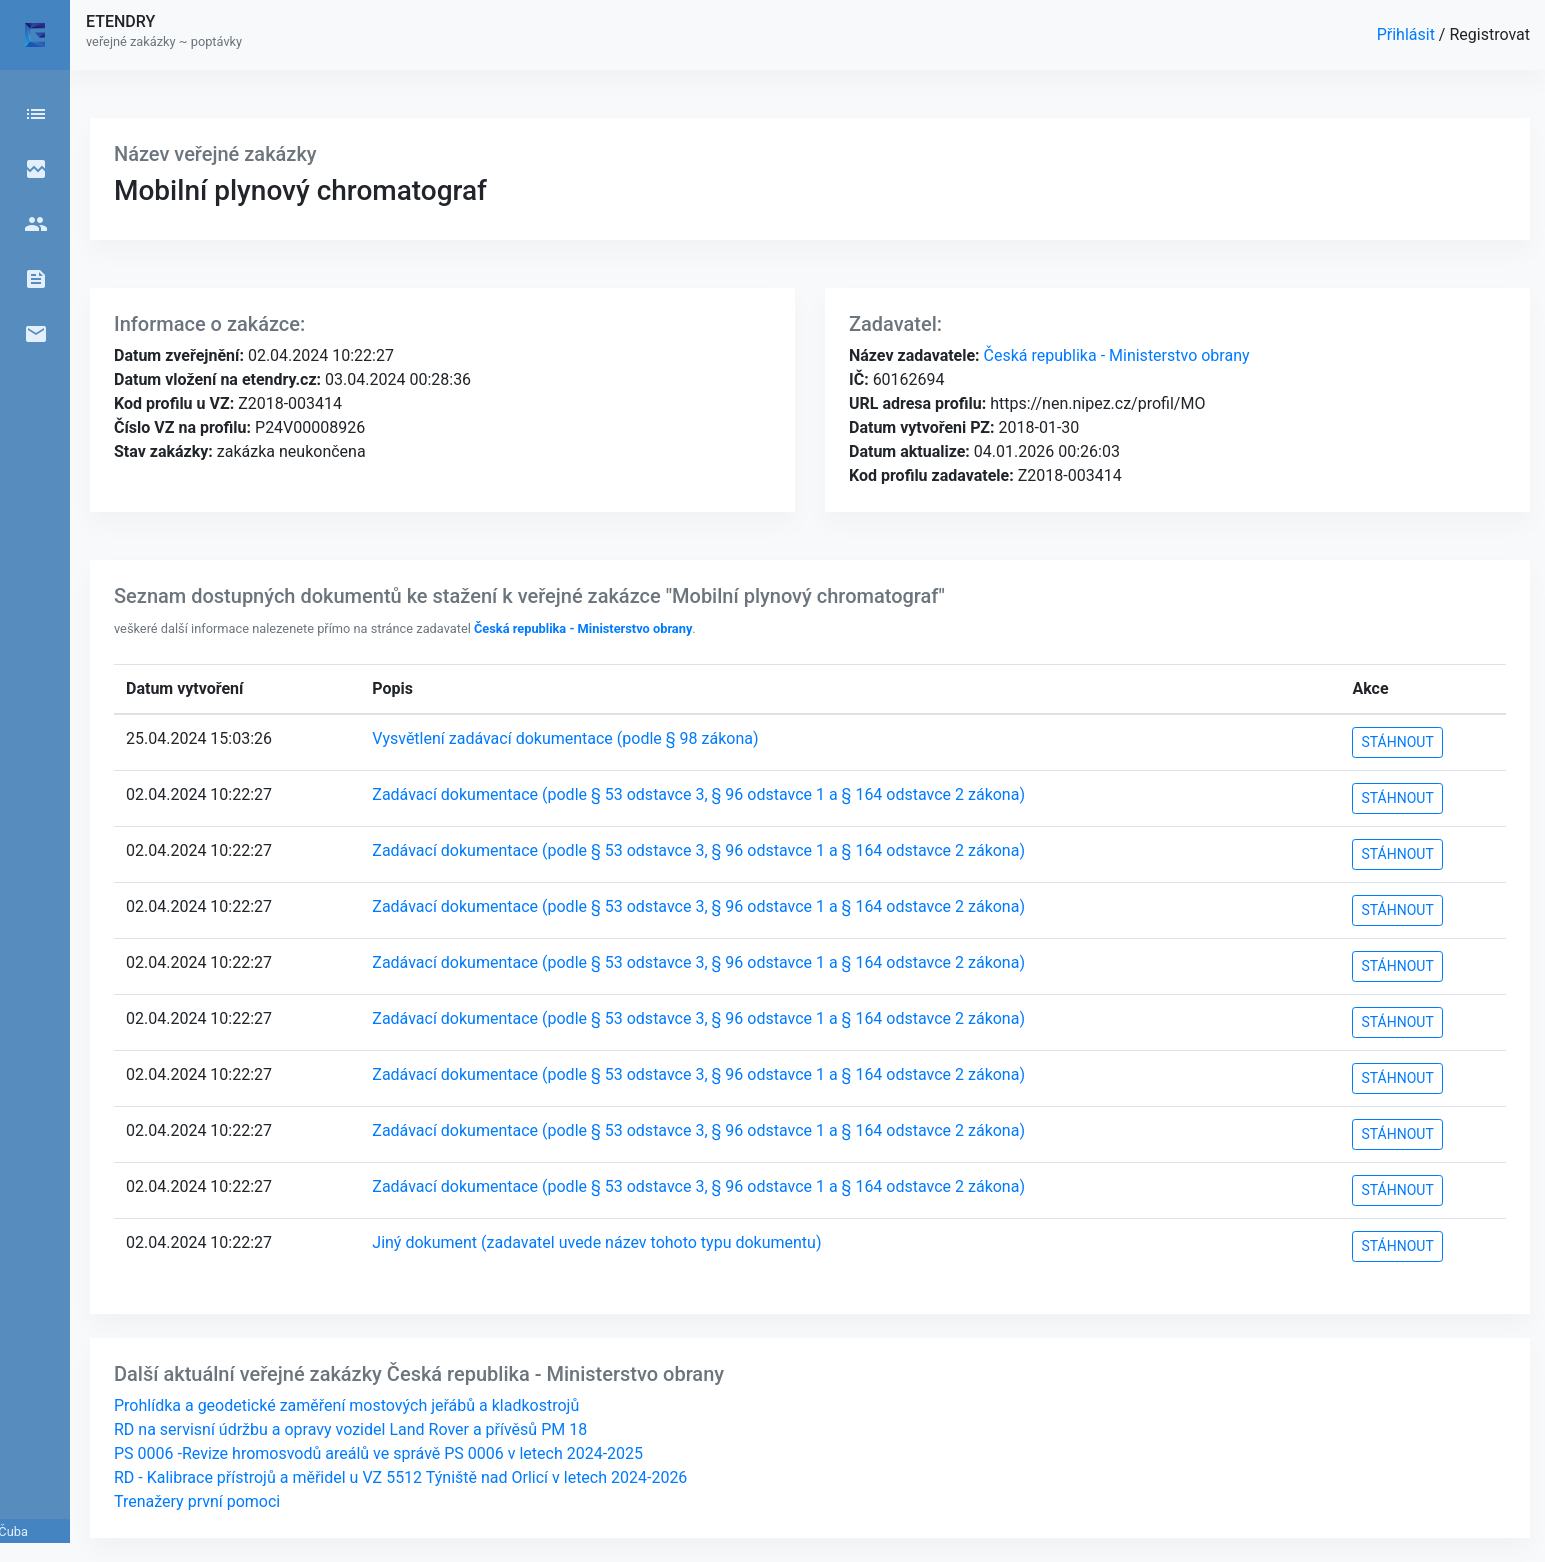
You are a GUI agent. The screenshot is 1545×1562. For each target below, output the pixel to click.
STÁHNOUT (1397, 742)
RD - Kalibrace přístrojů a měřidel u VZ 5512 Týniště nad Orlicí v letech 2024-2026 (400, 1477)
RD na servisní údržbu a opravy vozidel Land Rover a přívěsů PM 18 (350, 1429)
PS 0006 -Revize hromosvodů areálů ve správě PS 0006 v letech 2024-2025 (378, 1453)
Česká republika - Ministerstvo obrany (1115, 355)
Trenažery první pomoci (197, 1501)
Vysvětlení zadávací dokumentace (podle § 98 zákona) (565, 738)
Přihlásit (1408, 34)
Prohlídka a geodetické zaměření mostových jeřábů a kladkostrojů (346, 1405)
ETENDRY (120, 21)
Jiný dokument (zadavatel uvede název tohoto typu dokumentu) (596, 1242)
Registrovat (1489, 34)
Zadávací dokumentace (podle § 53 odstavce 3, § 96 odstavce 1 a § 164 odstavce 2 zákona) (698, 794)
